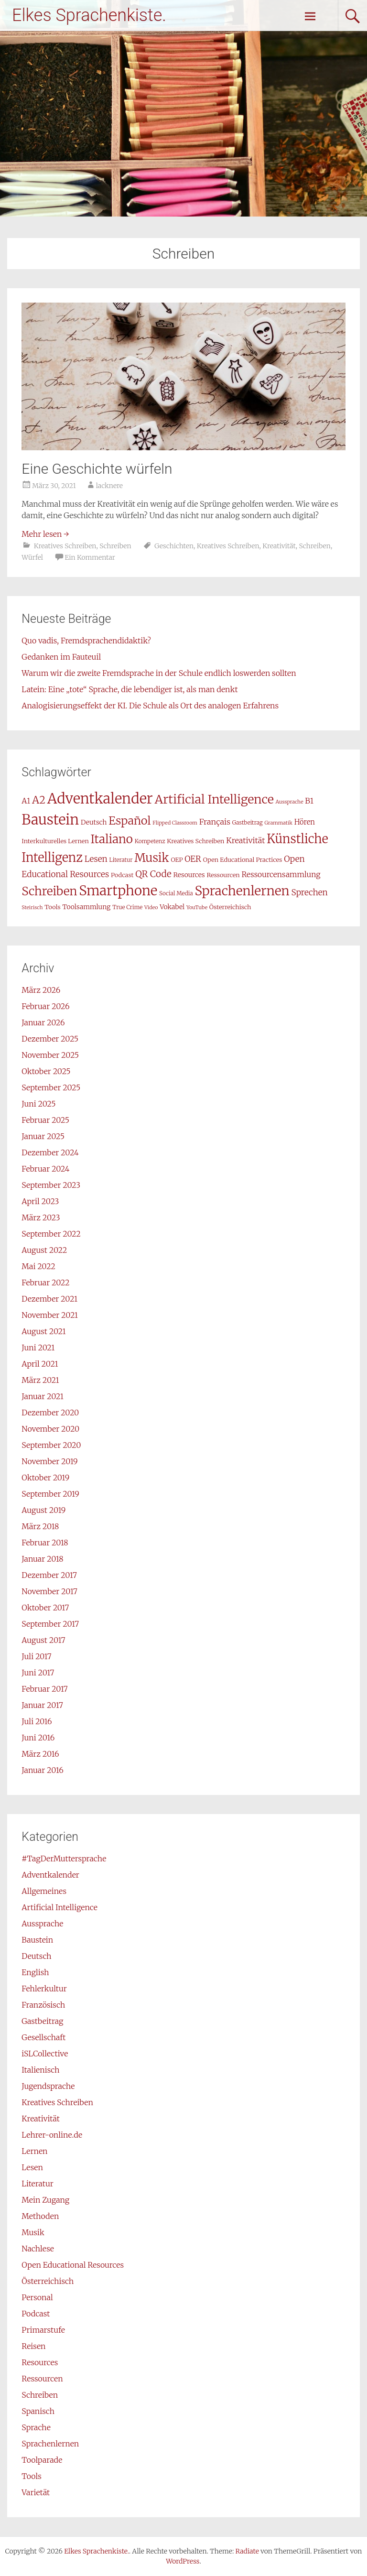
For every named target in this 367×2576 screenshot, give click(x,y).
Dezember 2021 (49, 1299)
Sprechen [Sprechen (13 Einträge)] (309, 892)
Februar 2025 (45, 1120)
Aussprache (42, 1923)
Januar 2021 (43, 1396)
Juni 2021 (38, 1347)
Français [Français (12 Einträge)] (214, 821)
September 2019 (50, 1494)
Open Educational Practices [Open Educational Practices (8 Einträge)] (242, 860)
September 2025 (51, 1087)
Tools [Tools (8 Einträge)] (52, 907)
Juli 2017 (36, 1656)
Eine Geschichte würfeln (97, 468)
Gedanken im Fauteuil (61, 657)
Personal (37, 2297)
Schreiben (115, 546)
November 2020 (50, 1429)
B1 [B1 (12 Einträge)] (309, 800)
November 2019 (49, 1461)
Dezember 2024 (50, 1152)
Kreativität (279, 546)
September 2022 (51, 1234)
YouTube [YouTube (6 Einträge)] (196, 907)
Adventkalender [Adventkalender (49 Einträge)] (100, 798)
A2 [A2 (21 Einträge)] (38, 799)
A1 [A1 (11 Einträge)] (26, 800)
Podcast (36, 2313)
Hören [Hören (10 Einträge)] (304, 821)
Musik (33, 2232)
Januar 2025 (43, 1136)
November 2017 (49, 1591)
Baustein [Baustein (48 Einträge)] (50, 819)
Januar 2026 (43, 1022)
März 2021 (40, 1380)
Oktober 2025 (46, 1071)
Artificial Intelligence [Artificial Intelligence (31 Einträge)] (214, 799)
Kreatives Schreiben (65, 546)
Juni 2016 (38, 1737)
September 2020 (51, 1445)
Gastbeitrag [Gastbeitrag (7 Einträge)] (247, 822)
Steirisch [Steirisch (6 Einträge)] (32, 907)
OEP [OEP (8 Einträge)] (177, 860)
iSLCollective (45, 2053)
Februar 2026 (45, 1006)
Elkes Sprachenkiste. (89, 15)
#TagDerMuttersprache (64, 1858)
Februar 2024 (45, 1169)
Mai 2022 (38, 1266)
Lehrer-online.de (52, 2135)
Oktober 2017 (45, 1607)
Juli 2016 (37, 1721)
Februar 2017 (44, 1689)
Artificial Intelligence (59, 1907)
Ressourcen (42, 2378)
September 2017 (50, 1624)
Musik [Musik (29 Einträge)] (151, 857)
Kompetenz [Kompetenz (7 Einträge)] (150, 841)
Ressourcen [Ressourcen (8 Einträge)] (222, 875)
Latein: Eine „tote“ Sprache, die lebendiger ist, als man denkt (129, 689)
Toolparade (42, 2460)
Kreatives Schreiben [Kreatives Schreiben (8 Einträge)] (195, 841)
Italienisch (40, 2070)
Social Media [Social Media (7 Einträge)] (176, 893)
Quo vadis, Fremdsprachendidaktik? (86, 640)
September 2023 (51, 1185)
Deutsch (36, 1956)
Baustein (37, 1940)
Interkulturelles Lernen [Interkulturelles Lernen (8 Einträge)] (55, 841)
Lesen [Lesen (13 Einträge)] (96, 859)
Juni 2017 (38, 1672)
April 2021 (40, 1364)
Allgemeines (44, 1891)
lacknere (109, 485)
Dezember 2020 (50, 1412)
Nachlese (38, 2248)
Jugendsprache (48, 2086)
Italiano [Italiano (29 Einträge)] (112, 839)
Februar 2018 (45, 1542)
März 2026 (41, 990)
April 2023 (40, 1201)
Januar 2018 (42, 1559)
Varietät (36, 2492)
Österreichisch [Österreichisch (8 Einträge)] (230, 907)
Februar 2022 (45, 1282)
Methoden (40, 2216)
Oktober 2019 (45, 1477)
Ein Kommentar (90, 557)
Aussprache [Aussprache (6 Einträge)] (289, 802)
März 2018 (40, 1526)
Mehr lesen (45, 534)
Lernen (34, 2151)
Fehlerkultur (44, 1988)
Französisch (43, 2005)
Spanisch (38, 2411)
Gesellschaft (43, 2037)
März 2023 (41, 1217)
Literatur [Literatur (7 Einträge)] (121, 859)
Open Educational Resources (73, 2265)
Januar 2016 (42, 1770)
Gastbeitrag (42, 2021)
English (35, 1972)
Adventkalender (50, 1875)
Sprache (36, 2427)
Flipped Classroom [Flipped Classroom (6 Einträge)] (174, 823)
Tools (31, 2476)
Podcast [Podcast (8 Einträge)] (122, 875)
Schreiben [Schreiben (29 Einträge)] (49, 891)
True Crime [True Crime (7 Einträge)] (127, 907)
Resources (40, 2362)
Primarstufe (43, 2330)
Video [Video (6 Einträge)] (151, 907)
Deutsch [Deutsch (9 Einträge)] (94, 822)
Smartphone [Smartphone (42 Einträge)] (118, 890)
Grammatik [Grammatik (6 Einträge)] (278, 823)
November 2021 (50, 1315)
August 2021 (43, 1331)
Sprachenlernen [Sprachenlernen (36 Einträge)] (241, 891)
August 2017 (43, 1640)
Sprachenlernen (50, 2443)
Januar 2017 (42, 1705)
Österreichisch (48, 2281)
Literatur (37, 2183)
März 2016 (40, 1754)
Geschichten (174, 546)
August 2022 (44, 1250)
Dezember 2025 (50, 1038)
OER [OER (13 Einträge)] (192, 859)
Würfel (32, 557)
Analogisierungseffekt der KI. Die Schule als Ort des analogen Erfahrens (150, 705)
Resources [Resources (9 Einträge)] (189, 874)
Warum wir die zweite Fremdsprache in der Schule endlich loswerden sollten (159, 673)
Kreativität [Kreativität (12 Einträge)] (245, 840)
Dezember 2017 (49, 1575)
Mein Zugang (45, 2200)
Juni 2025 (38, 1104)
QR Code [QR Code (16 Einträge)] (153, 874)
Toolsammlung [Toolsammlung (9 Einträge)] (86, 906)
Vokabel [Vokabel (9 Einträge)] (172, 906)
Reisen (33, 2346)
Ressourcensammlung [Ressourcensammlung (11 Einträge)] (280, 874)
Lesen (32, 2167)
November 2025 (50, 1055)
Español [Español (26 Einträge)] (129, 820)
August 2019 (43, 1510)
